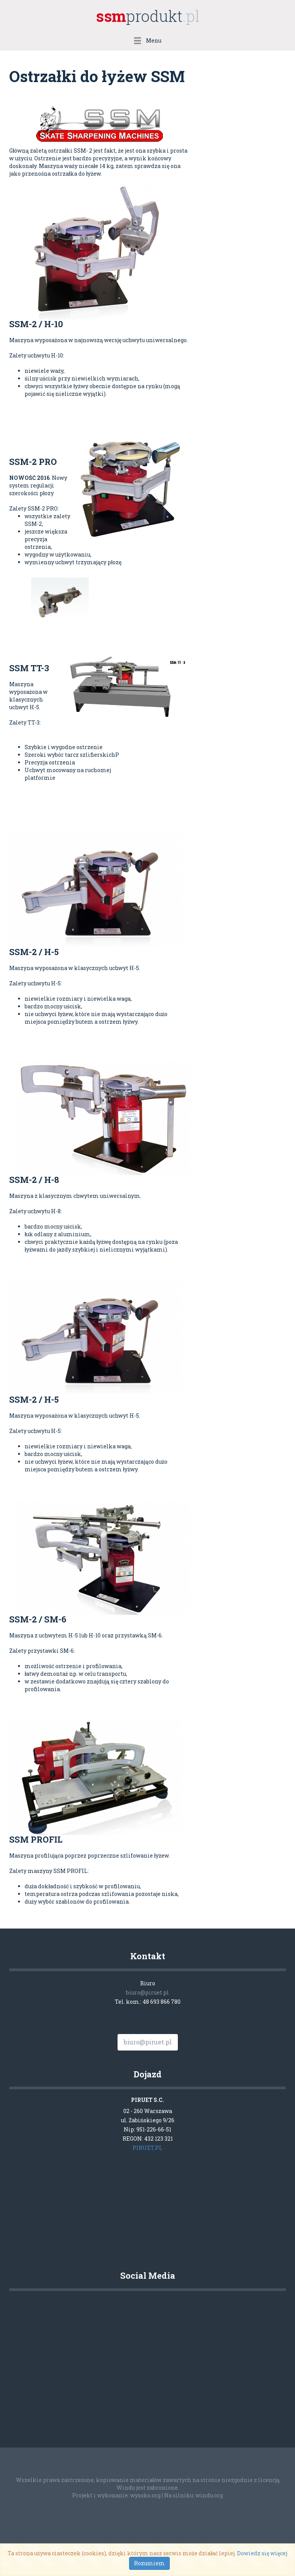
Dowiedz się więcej (262, 2553)
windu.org (209, 2495)
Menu (147, 40)
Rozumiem (149, 2563)
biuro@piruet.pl (147, 1992)
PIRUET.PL (147, 2147)
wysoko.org (145, 2495)
